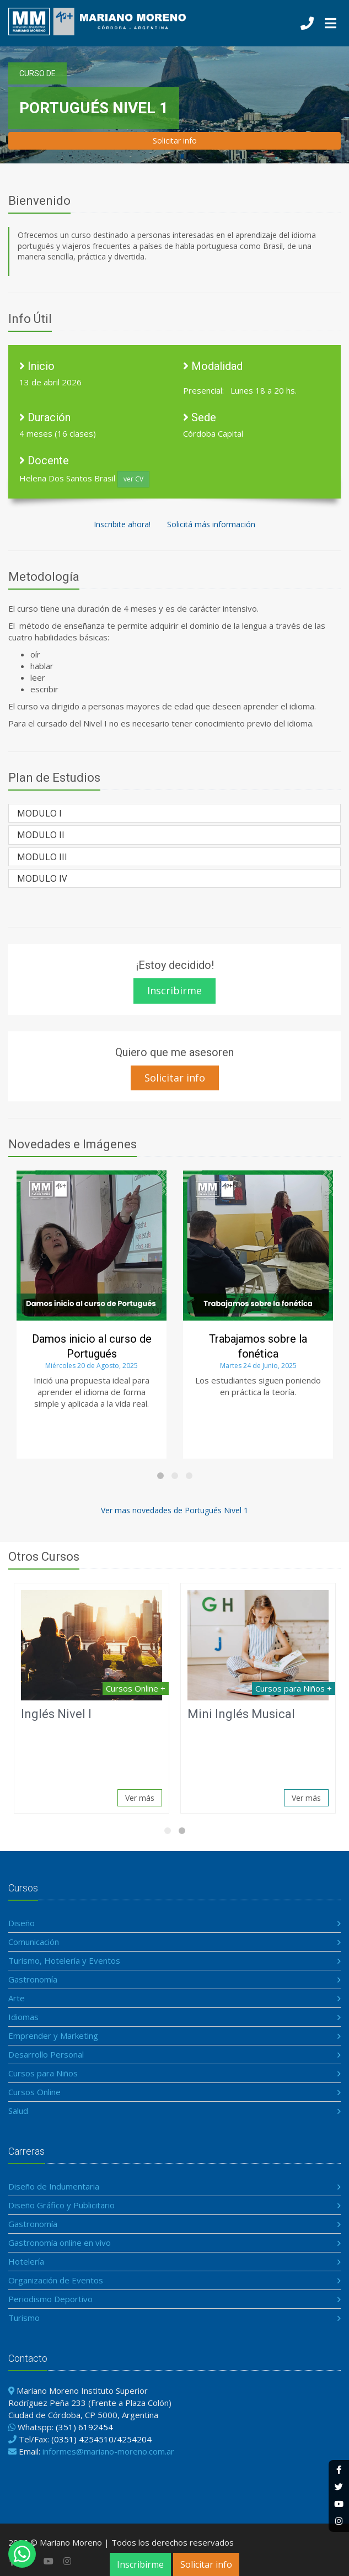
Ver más (139, 1798)
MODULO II (41, 835)
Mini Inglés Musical (241, 1714)
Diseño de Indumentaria (53, 2186)
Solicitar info (206, 2564)
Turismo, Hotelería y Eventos (64, 1960)
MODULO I (39, 813)
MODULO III (42, 857)
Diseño (21, 1922)
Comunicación (33, 1941)
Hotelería (26, 2261)
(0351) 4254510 (82, 2439)
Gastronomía (32, 1979)
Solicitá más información (211, 524)
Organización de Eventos (55, 2280)
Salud (18, 2110)
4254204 (134, 2439)
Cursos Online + (135, 1688)
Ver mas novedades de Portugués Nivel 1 (174, 1510)
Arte (16, 1997)
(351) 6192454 (84, 2426)
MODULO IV (42, 878)
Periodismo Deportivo (50, 2298)
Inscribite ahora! (122, 524)
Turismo (24, 2317)
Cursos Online (34, 2091)
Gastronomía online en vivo (59, 2242)
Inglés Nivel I (56, 1714)
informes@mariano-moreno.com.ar (108, 2451)
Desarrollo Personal (46, 2054)
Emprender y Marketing (53, 2035)
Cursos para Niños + (293, 1688)
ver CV (133, 479)
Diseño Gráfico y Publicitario (61, 2205)
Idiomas (23, 2016)
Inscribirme (140, 2564)
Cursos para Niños (43, 2073)
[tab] (174, 813)
